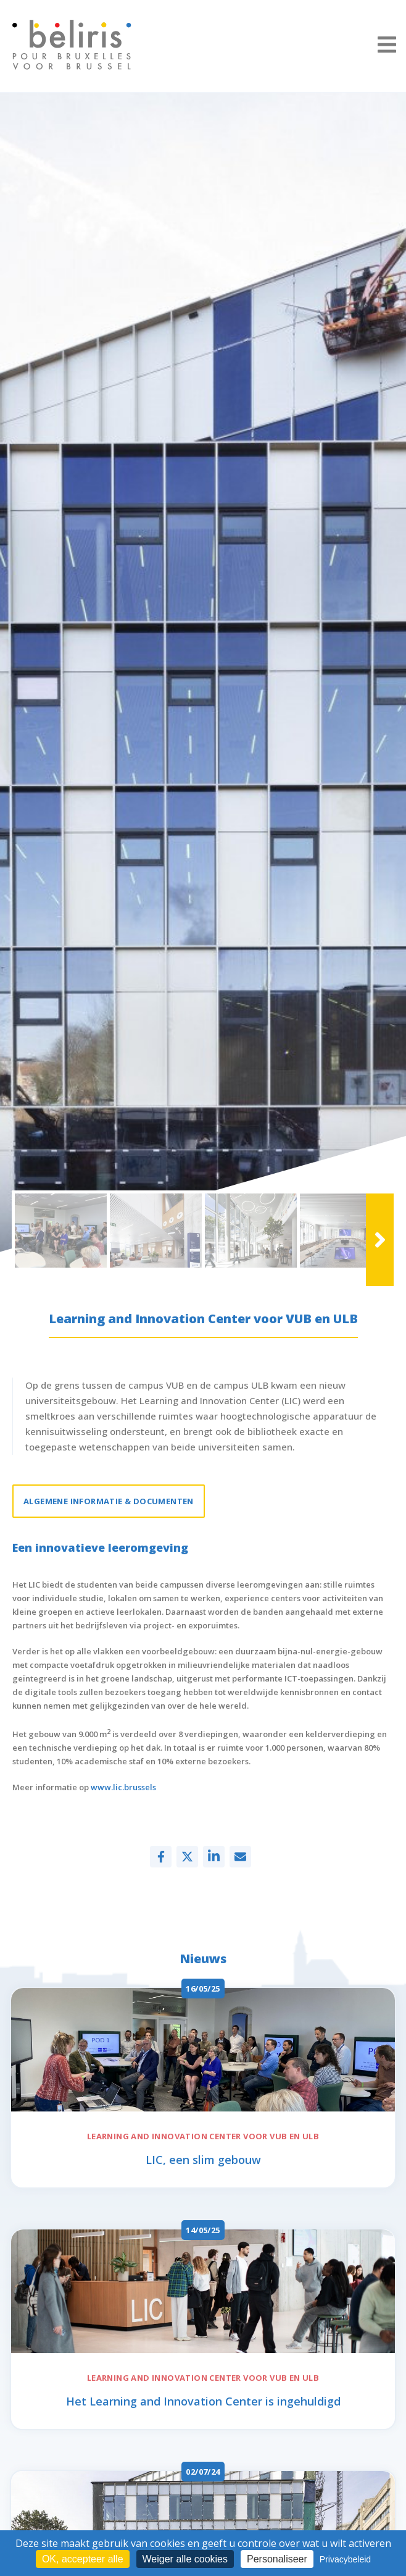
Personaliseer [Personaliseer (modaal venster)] (277, 2559)
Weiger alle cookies (185, 2559)
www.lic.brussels (122, 1787)
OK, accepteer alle (82, 2559)
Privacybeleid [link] (345, 2559)
